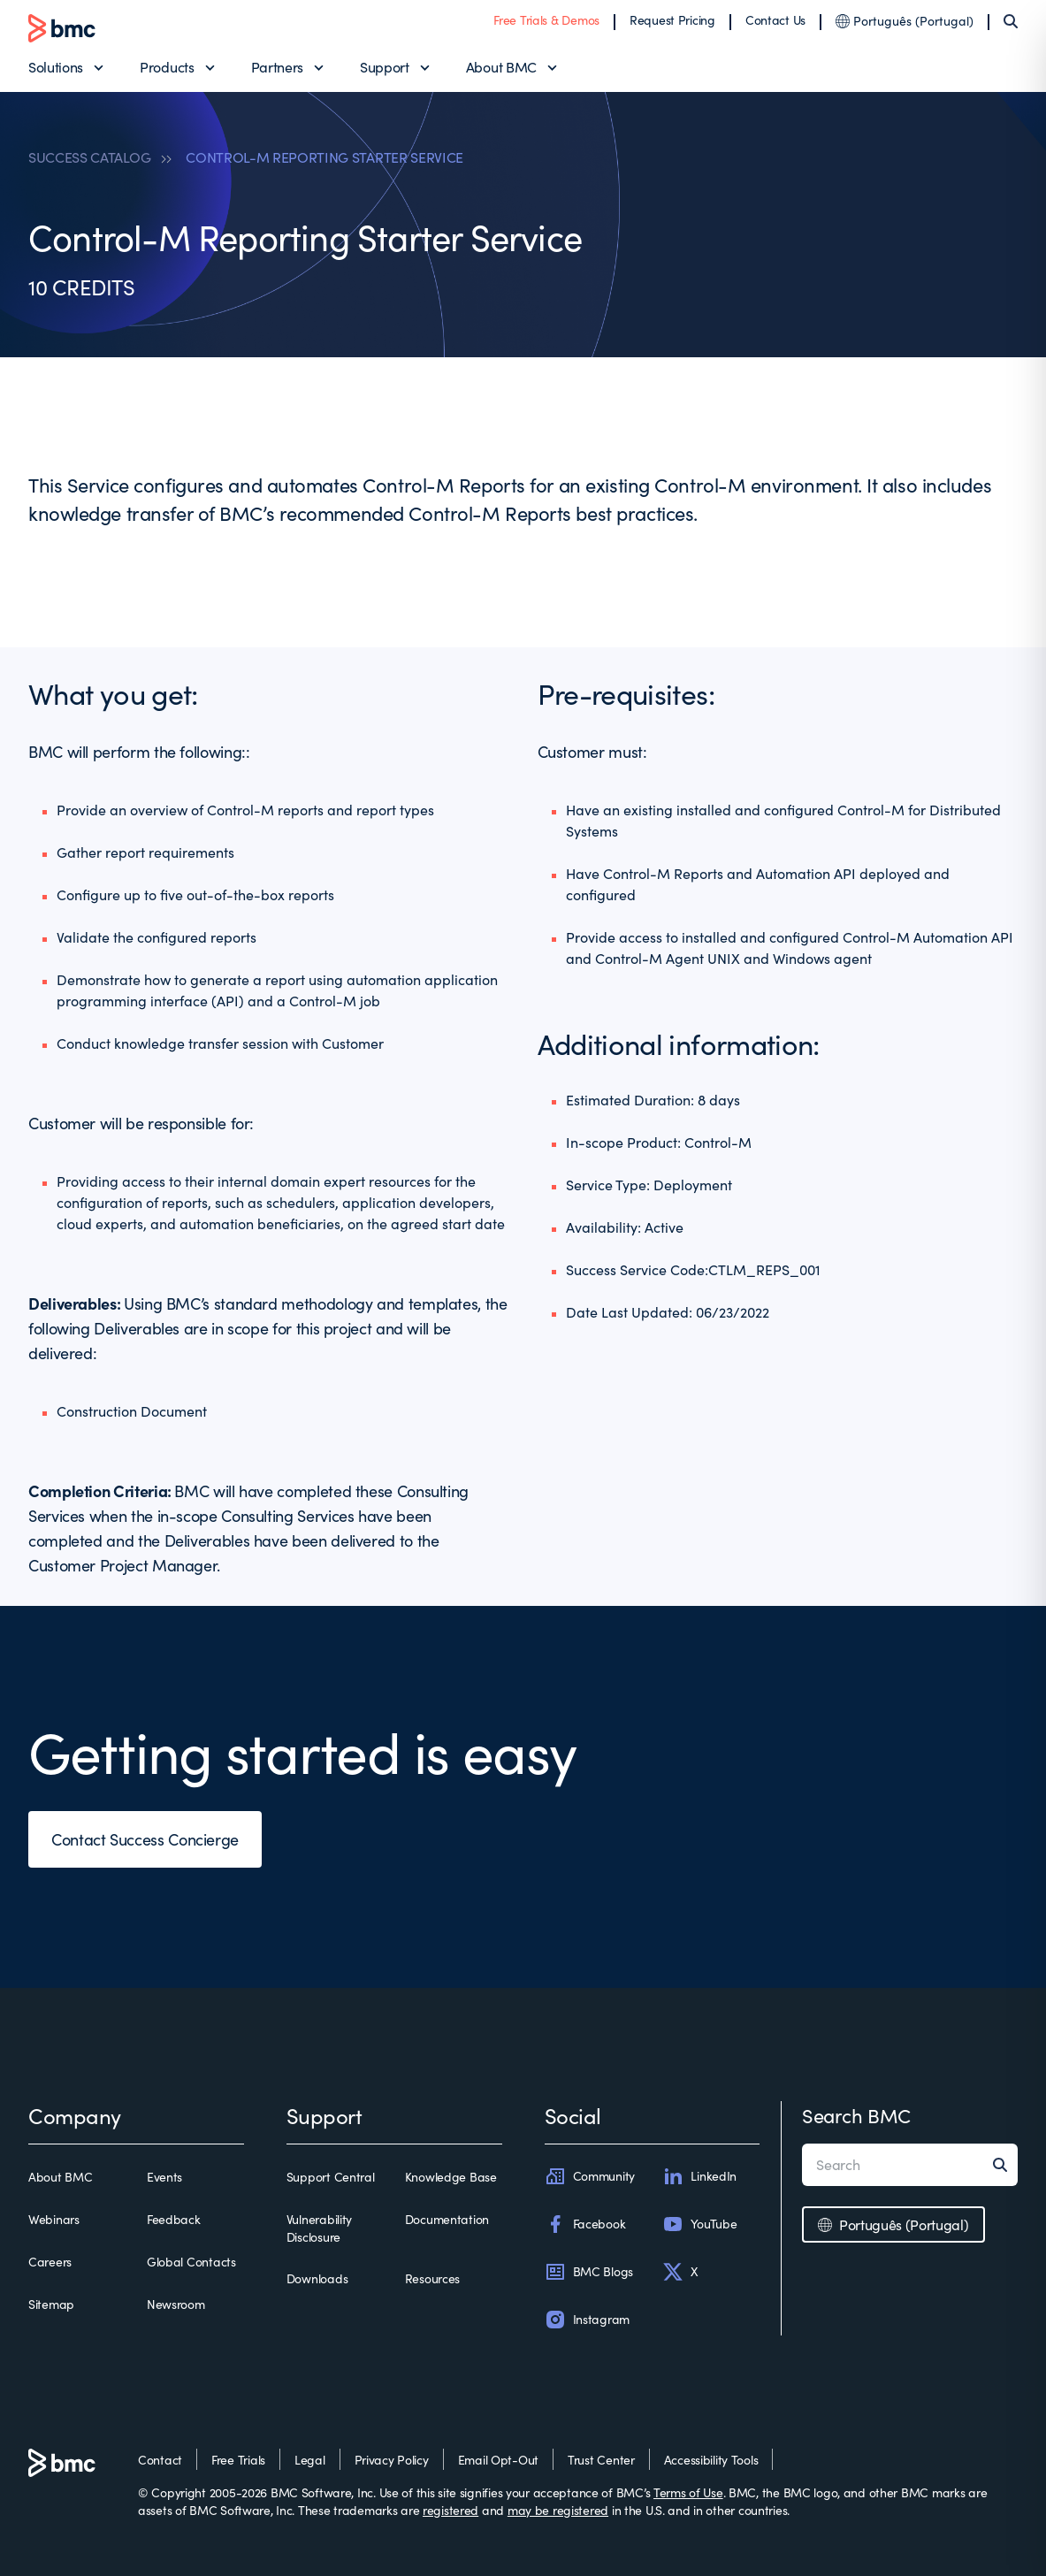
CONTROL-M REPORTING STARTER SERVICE (324, 157)
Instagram (587, 2319)
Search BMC (856, 2115)
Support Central (330, 2176)
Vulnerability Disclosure (319, 2228)
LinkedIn (699, 2176)
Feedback (174, 2219)
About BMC (501, 66)
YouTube (699, 2224)
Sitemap (51, 2304)
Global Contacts (191, 2261)
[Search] (1011, 21)
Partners (277, 66)
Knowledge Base (451, 2176)
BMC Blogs (589, 2271)
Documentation (447, 2219)
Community (590, 2176)
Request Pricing (672, 19)
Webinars (54, 2219)
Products (167, 66)
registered (450, 2510)
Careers (50, 2261)
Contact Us (775, 19)
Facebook (585, 2224)
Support (384, 66)
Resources (432, 2278)
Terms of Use (688, 2492)
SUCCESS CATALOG (89, 157)
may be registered (558, 2510)
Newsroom (176, 2304)
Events (164, 2176)
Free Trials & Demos (546, 19)
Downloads (316, 2278)
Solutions (55, 66)
